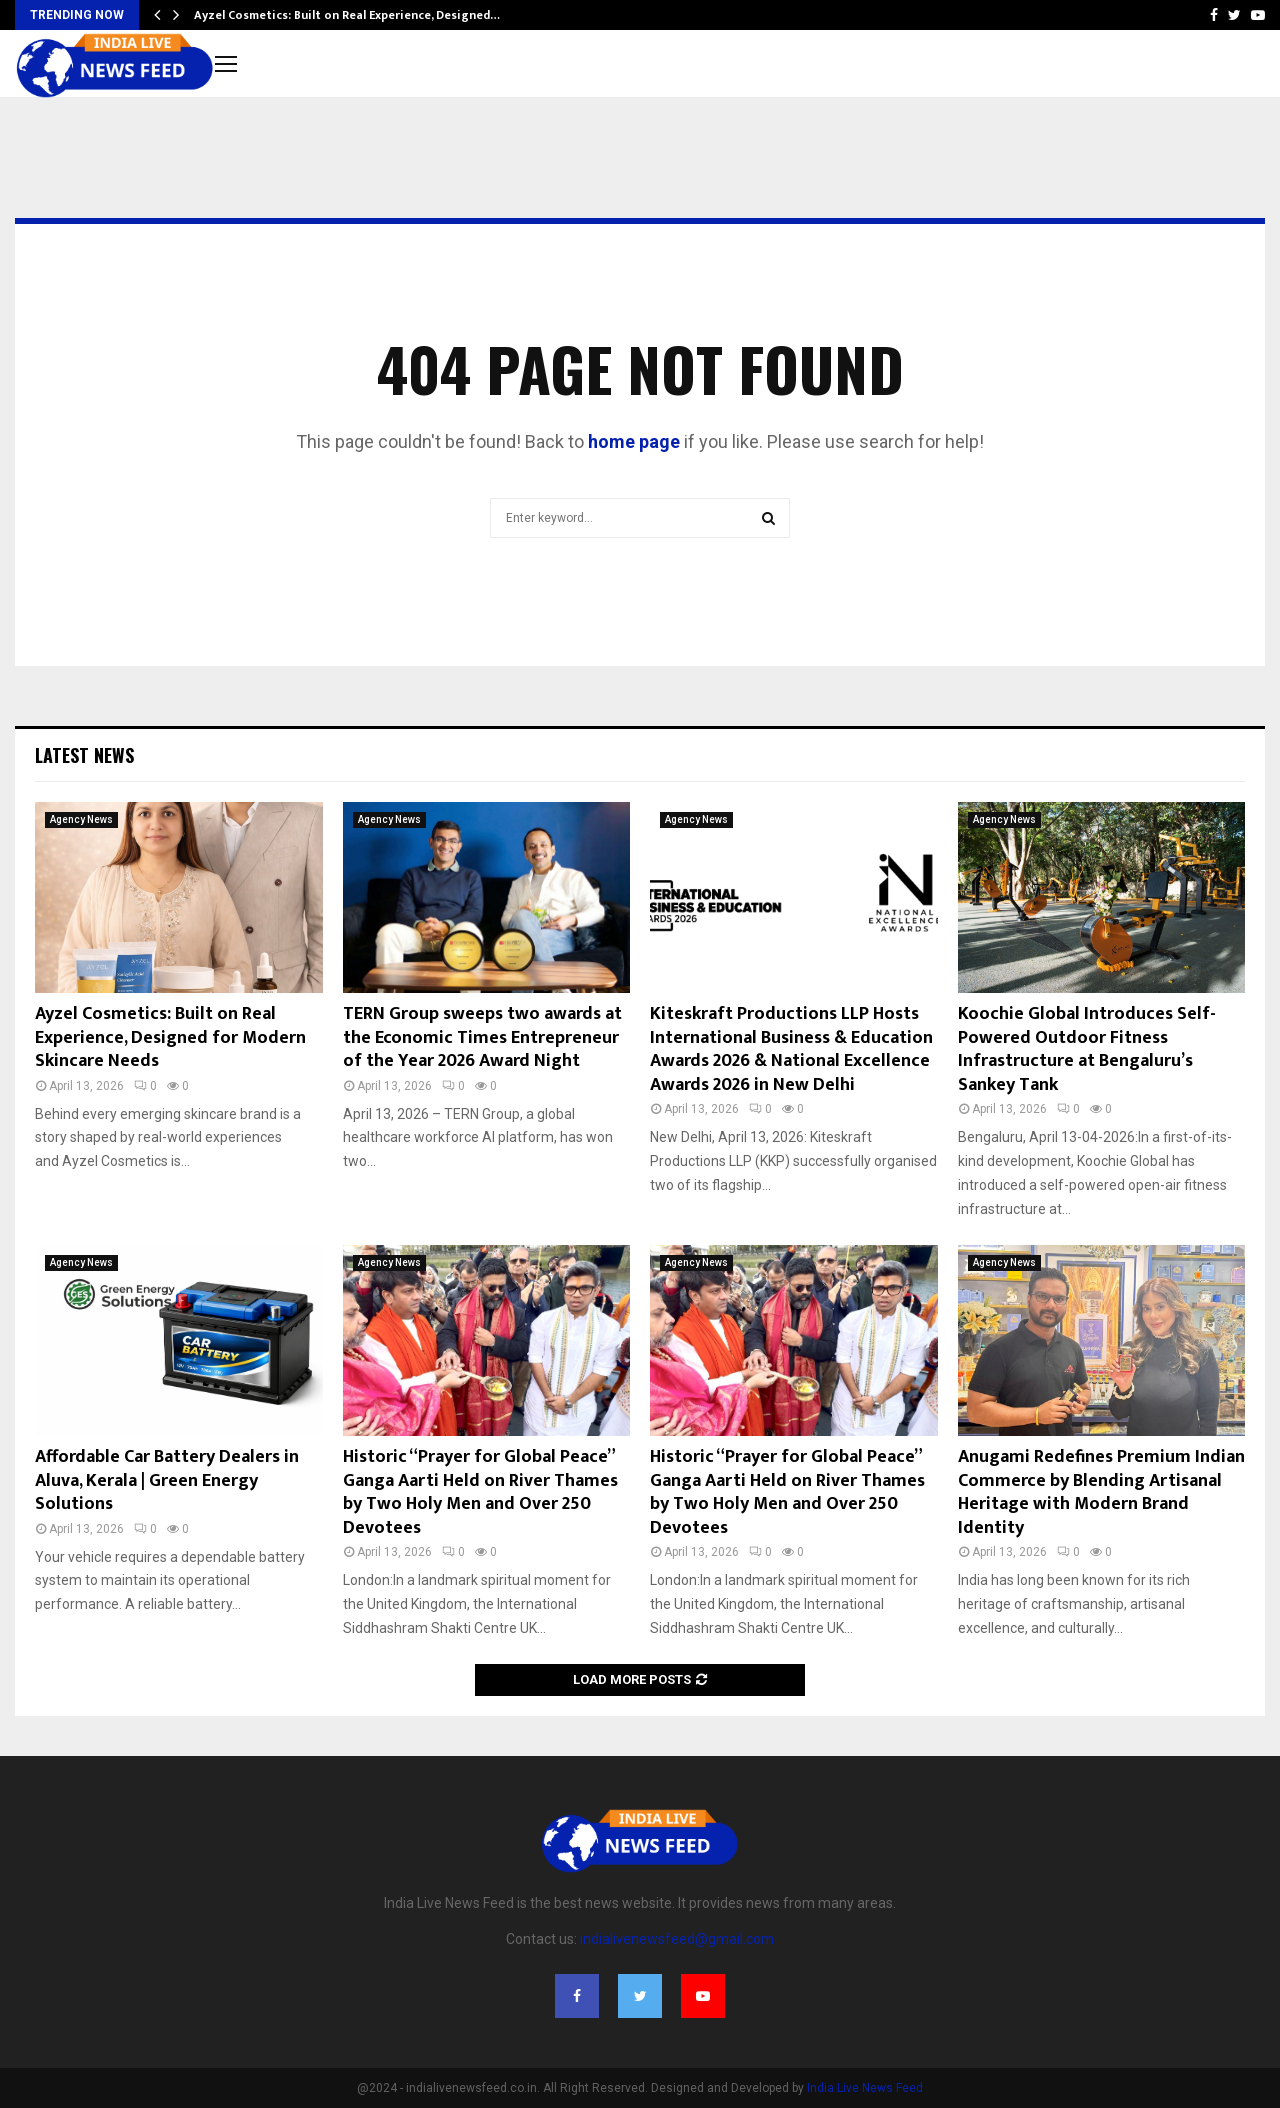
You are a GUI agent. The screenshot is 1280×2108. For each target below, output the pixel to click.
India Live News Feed (865, 2088)
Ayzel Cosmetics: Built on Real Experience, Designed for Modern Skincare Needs (170, 1037)
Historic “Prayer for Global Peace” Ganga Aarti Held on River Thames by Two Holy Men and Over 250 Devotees (480, 1492)
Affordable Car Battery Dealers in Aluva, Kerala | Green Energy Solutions (167, 1480)
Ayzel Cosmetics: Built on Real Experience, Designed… (347, 15)
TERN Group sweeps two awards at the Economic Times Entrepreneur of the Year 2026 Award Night (482, 1037)
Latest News (84, 755)
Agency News (81, 819)
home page (634, 441)
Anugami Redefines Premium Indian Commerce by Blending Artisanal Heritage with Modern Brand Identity (1101, 1492)
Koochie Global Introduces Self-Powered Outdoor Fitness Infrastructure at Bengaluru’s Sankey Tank (1087, 1049)
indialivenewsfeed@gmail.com (677, 1939)
